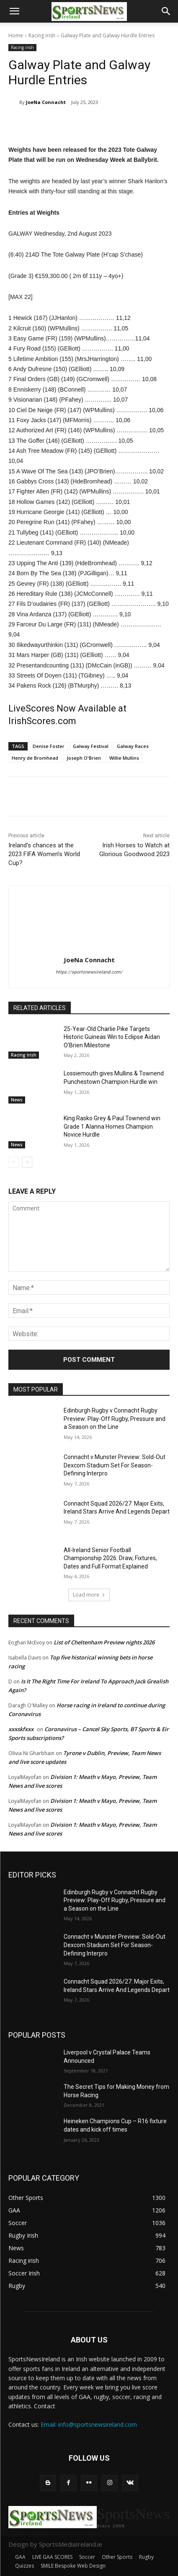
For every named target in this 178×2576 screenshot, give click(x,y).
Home (15, 35)
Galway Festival (90, 746)
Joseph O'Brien (84, 758)
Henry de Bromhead (35, 758)
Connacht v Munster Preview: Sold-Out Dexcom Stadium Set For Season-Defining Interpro (114, 1465)
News (17, 1100)
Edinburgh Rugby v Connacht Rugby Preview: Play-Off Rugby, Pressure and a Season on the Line (114, 1418)
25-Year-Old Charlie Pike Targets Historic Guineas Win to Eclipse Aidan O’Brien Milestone (112, 1037)
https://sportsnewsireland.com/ (89, 972)
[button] (14, 11)
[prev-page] (13, 1162)
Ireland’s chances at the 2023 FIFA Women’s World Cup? (44, 854)
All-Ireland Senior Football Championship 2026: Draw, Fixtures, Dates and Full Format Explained (110, 1558)
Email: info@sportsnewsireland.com (89, 2424)
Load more (89, 1594)
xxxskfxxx (21, 1729)
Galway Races (133, 746)
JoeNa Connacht (46, 102)
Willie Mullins (124, 758)
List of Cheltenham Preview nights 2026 (104, 1642)
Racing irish (41, 35)
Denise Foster (48, 746)
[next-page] (27, 1162)
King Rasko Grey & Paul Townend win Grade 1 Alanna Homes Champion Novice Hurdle (112, 1126)
